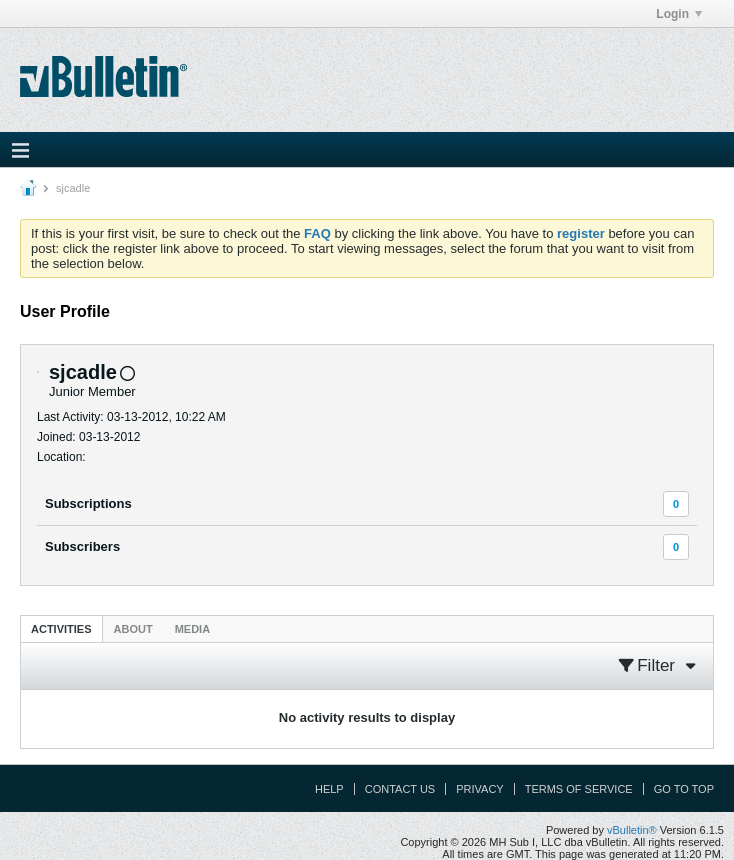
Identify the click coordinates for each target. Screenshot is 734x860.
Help (329, 789)
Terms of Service (579, 789)
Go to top (684, 789)
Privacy (479, 789)
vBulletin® (632, 830)
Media (192, 629)
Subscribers (82, 546)
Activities (61, 629)
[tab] (61, 628)
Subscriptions (88, 503)
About (133, 629)
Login (679, 14)
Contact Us (400, 789)
